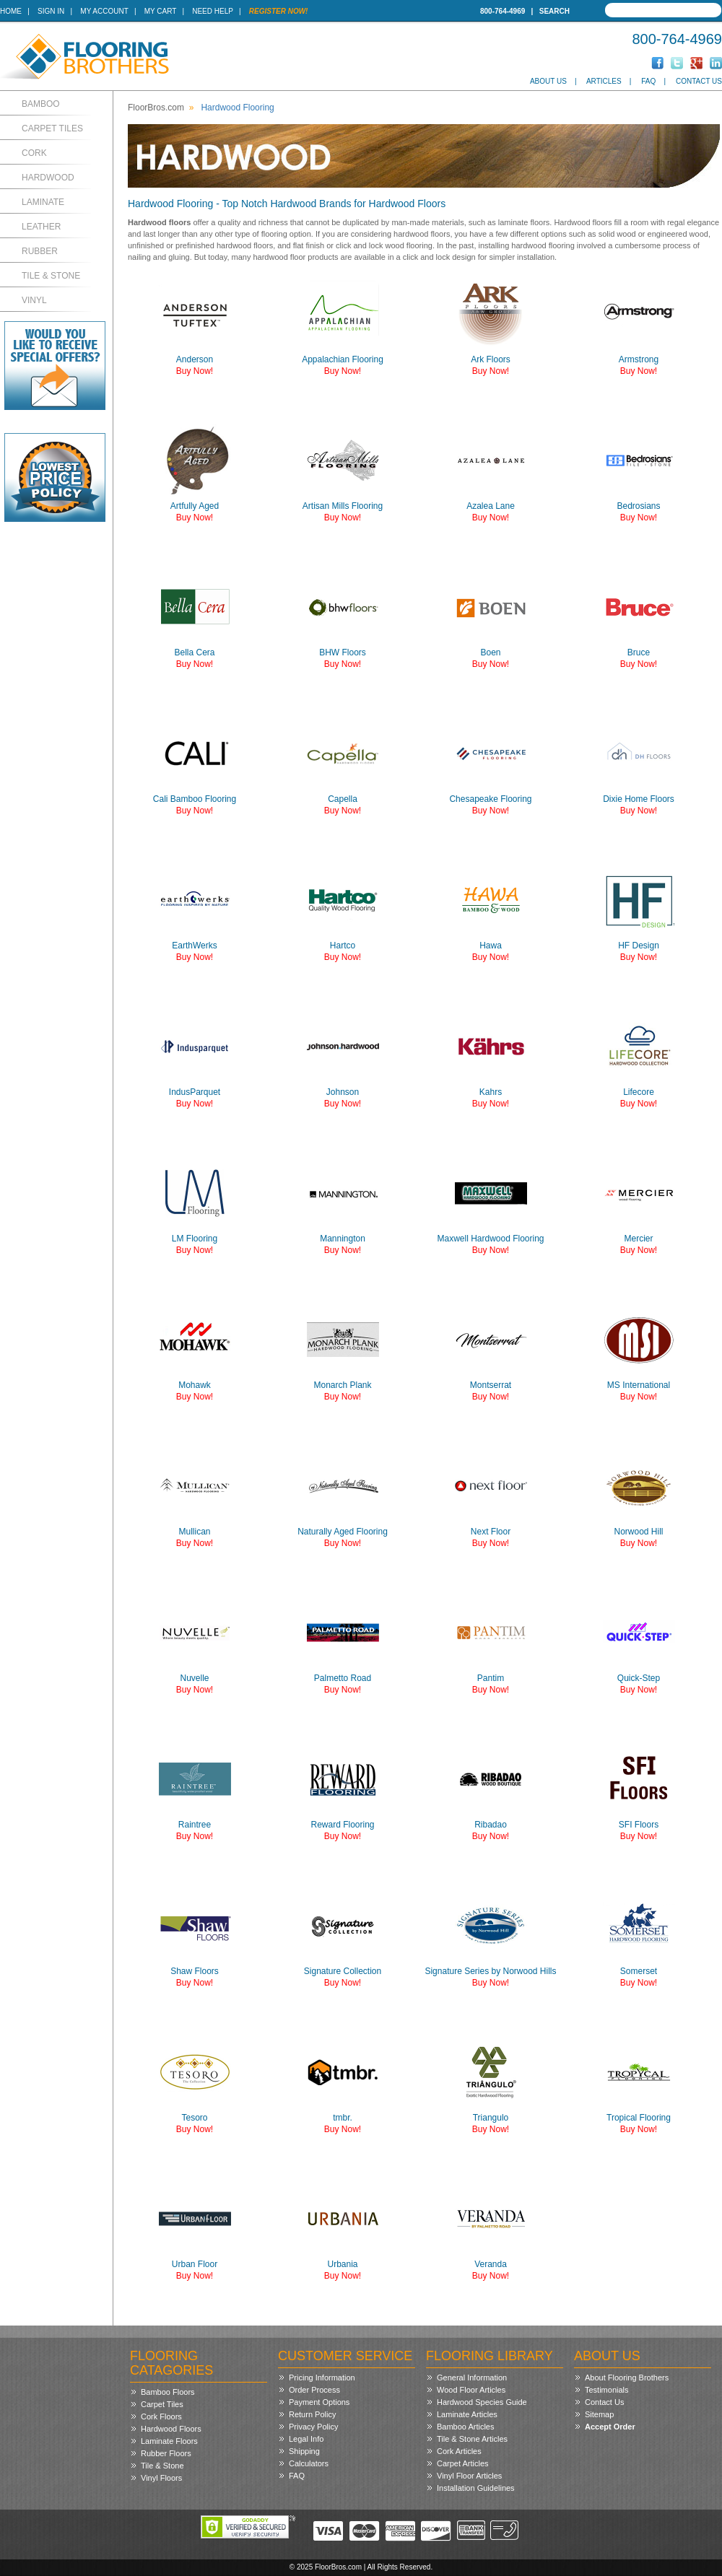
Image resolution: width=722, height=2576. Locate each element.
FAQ (648, 81)
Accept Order (610, 2426)
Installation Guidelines (476, 2488)
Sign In (51, 11)
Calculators (309, 2463)
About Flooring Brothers (627, 2377)
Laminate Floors (169, 2441)
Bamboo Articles (465, 2426)
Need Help (212, 11)
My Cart (160, 11)
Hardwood (48, 178)
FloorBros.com (156, 107)
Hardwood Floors (171, 2428)
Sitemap (599, 2414)
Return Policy (312, 2414)
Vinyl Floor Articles (469, 2475)
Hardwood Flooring (237, 107)
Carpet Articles (463, 2463)
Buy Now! (194, 371)
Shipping (304, 2451)
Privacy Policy (313, 2426)
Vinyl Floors (161, 2478)
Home (11, 11)
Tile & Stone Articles (472, 2439)
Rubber (40, 251)
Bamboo (41, 104)
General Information (472, 2377)
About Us (548, 81)
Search (554, 11)
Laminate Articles (467, 2414)
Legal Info (306, 2439)
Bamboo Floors (168, 2392)
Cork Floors (161, 2416)
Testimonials (607, 2389)
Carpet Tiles (52, 128)
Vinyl (34, 300)
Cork (34, 153)
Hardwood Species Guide (482, 2402)
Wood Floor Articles (471, 2389)
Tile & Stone (51, 276)
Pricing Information (322, 2377)
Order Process (314, 2389)
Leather (41, 227)
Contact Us (699, 81)
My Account (104, 11)
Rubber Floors (166, 2453)
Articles (604, 81)
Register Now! (278, 11)
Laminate (43, 202)
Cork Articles (459, 2451)
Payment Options (319, 2402)
